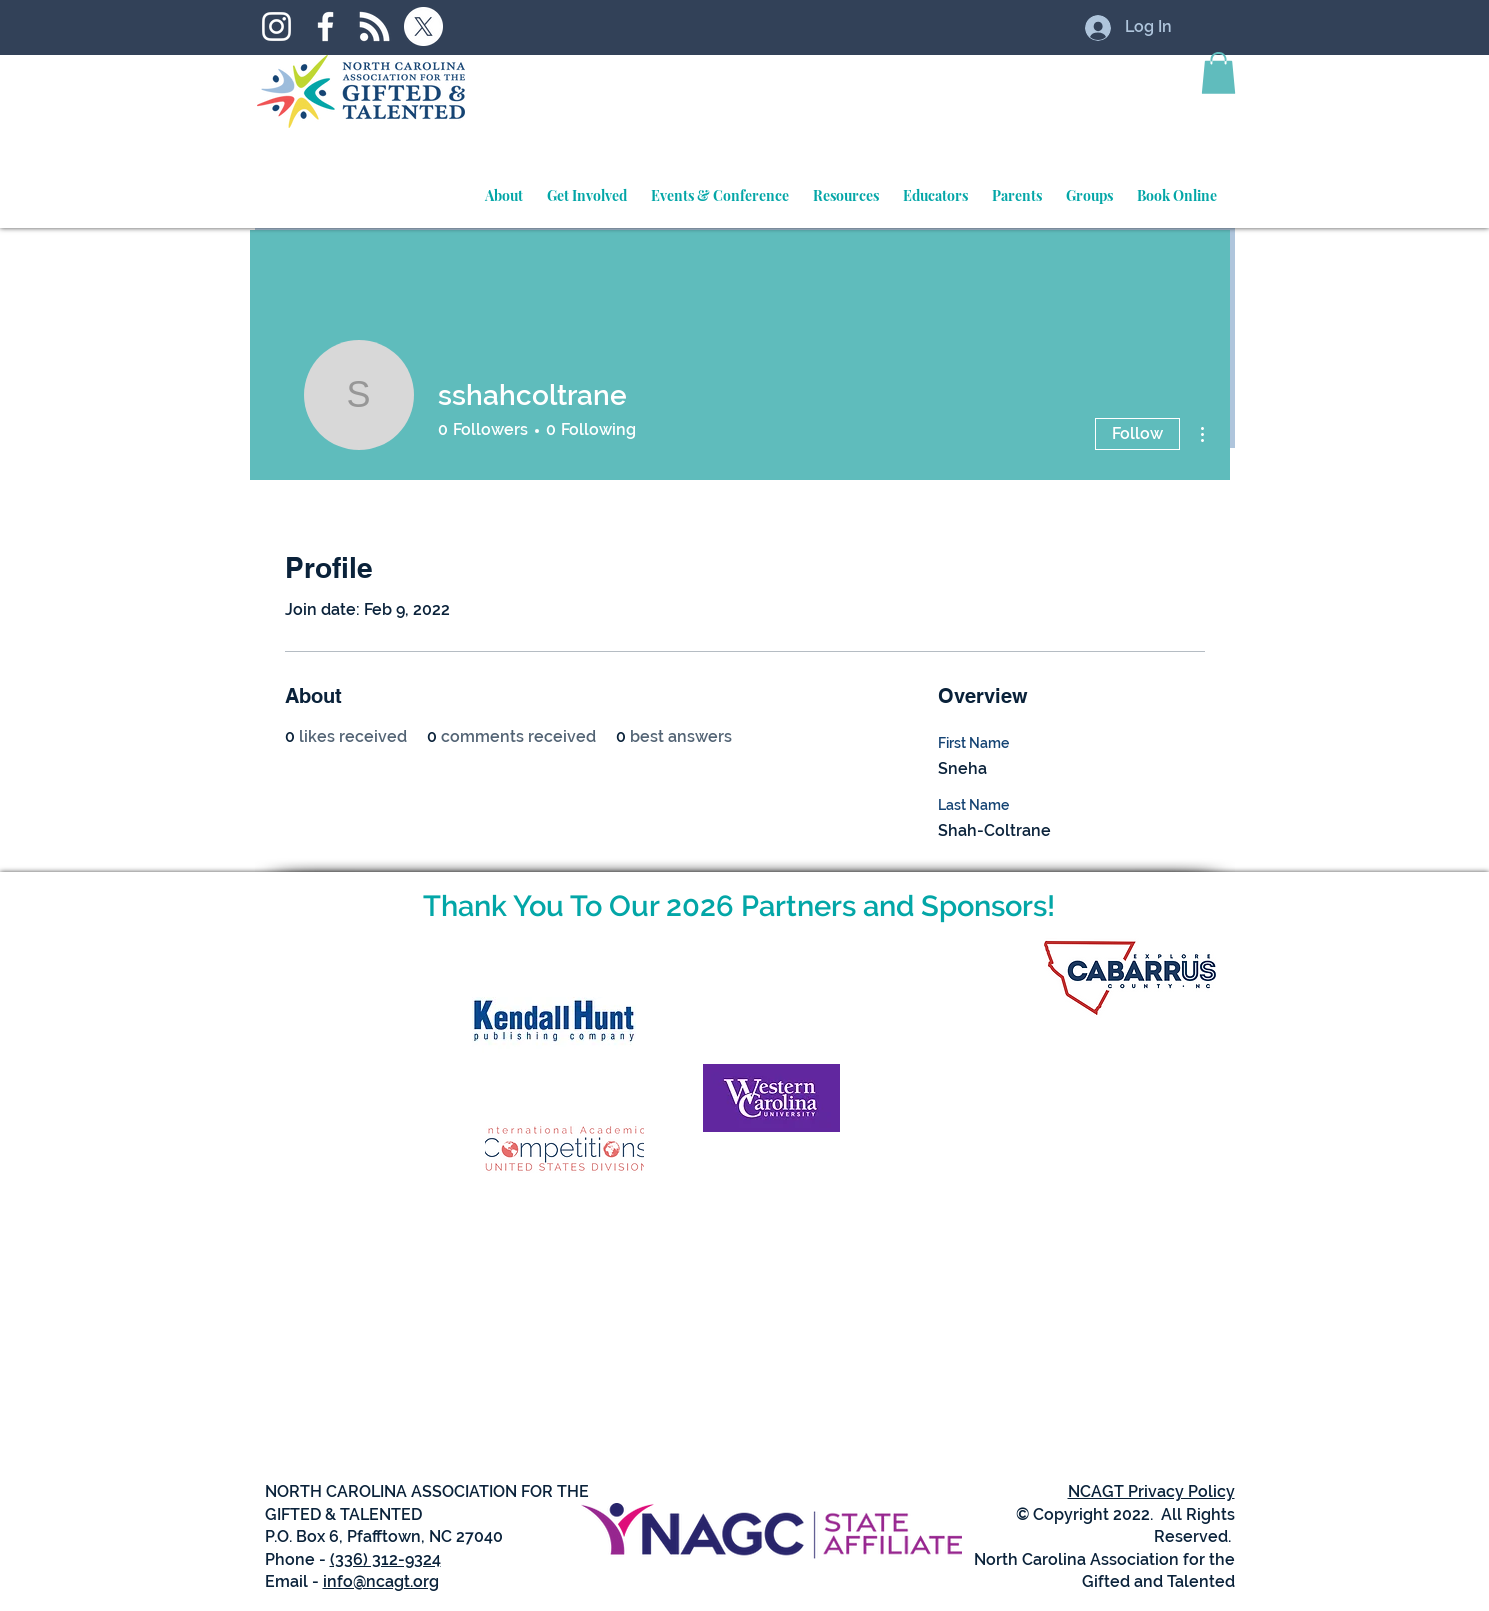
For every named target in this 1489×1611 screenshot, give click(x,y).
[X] (423, 26)
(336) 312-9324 (385, 1559)
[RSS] (374, 26)
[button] (1218, 73)
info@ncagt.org (381, 1581)
